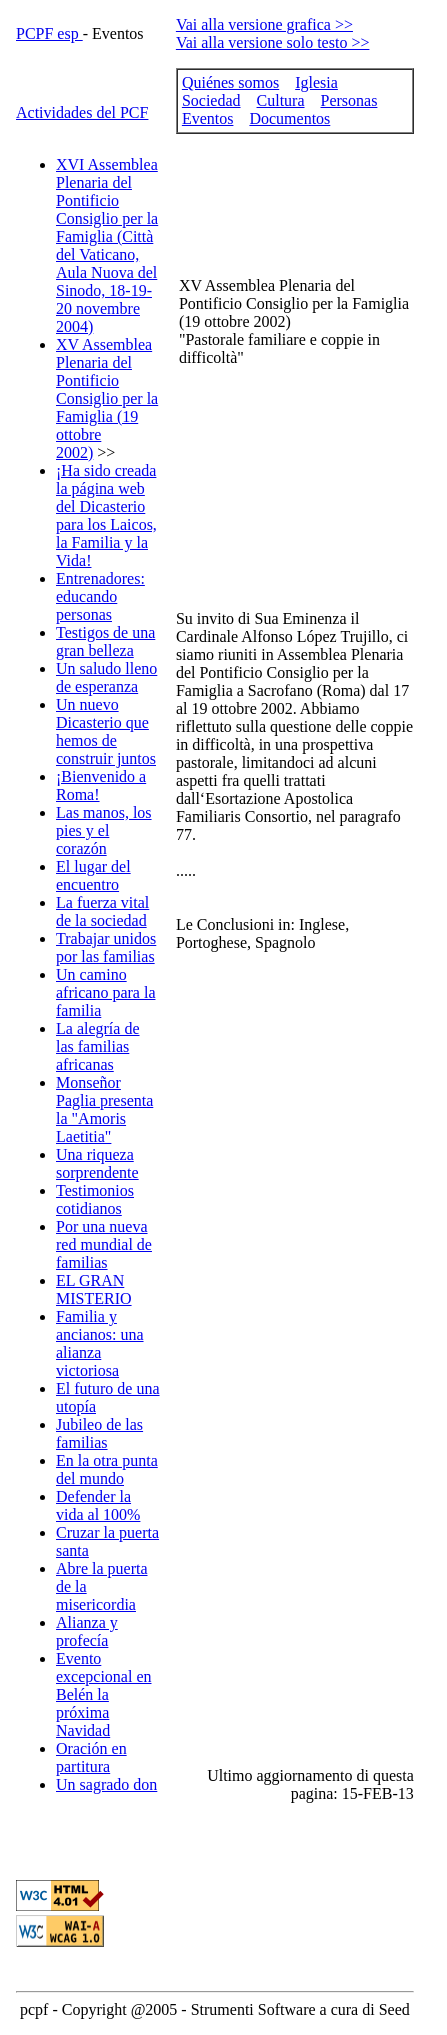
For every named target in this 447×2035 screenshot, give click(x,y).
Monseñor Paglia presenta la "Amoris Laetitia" (104, 1109)
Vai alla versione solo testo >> (273, 42)
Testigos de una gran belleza (105, 641)
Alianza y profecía (87, 1631)
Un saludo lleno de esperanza (106, 677)
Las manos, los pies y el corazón (104, 830)
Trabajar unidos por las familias (106, 947)
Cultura (281, 100)
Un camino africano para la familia (105, 992)
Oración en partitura (91, 1757)
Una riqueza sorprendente (97, 1163)
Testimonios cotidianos (95, 1199)
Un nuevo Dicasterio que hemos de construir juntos (106, 731)
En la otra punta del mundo (107, 1469)
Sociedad (211, 100)
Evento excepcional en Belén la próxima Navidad (104, 1694)
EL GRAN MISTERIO (94, 1289)
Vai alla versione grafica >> (264, 24)
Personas (349, 100)
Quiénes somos (230, 82)
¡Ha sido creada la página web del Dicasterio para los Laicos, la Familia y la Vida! (106, 515)
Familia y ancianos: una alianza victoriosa (100, 1343)
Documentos (289, 118)
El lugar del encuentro (93, 875)
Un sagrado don (106, 1784)
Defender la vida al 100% (98, 1505)
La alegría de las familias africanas (98, 1046)
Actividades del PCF (82, 112)
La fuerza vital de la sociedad (102, 911)
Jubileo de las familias (99, 1433)
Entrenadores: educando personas (100, 596)
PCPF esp (49, 33)
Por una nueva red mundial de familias (104, 1244)
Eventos (208, 118)
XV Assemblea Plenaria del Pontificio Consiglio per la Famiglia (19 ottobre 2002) (107, 398)
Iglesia (316, 82)
